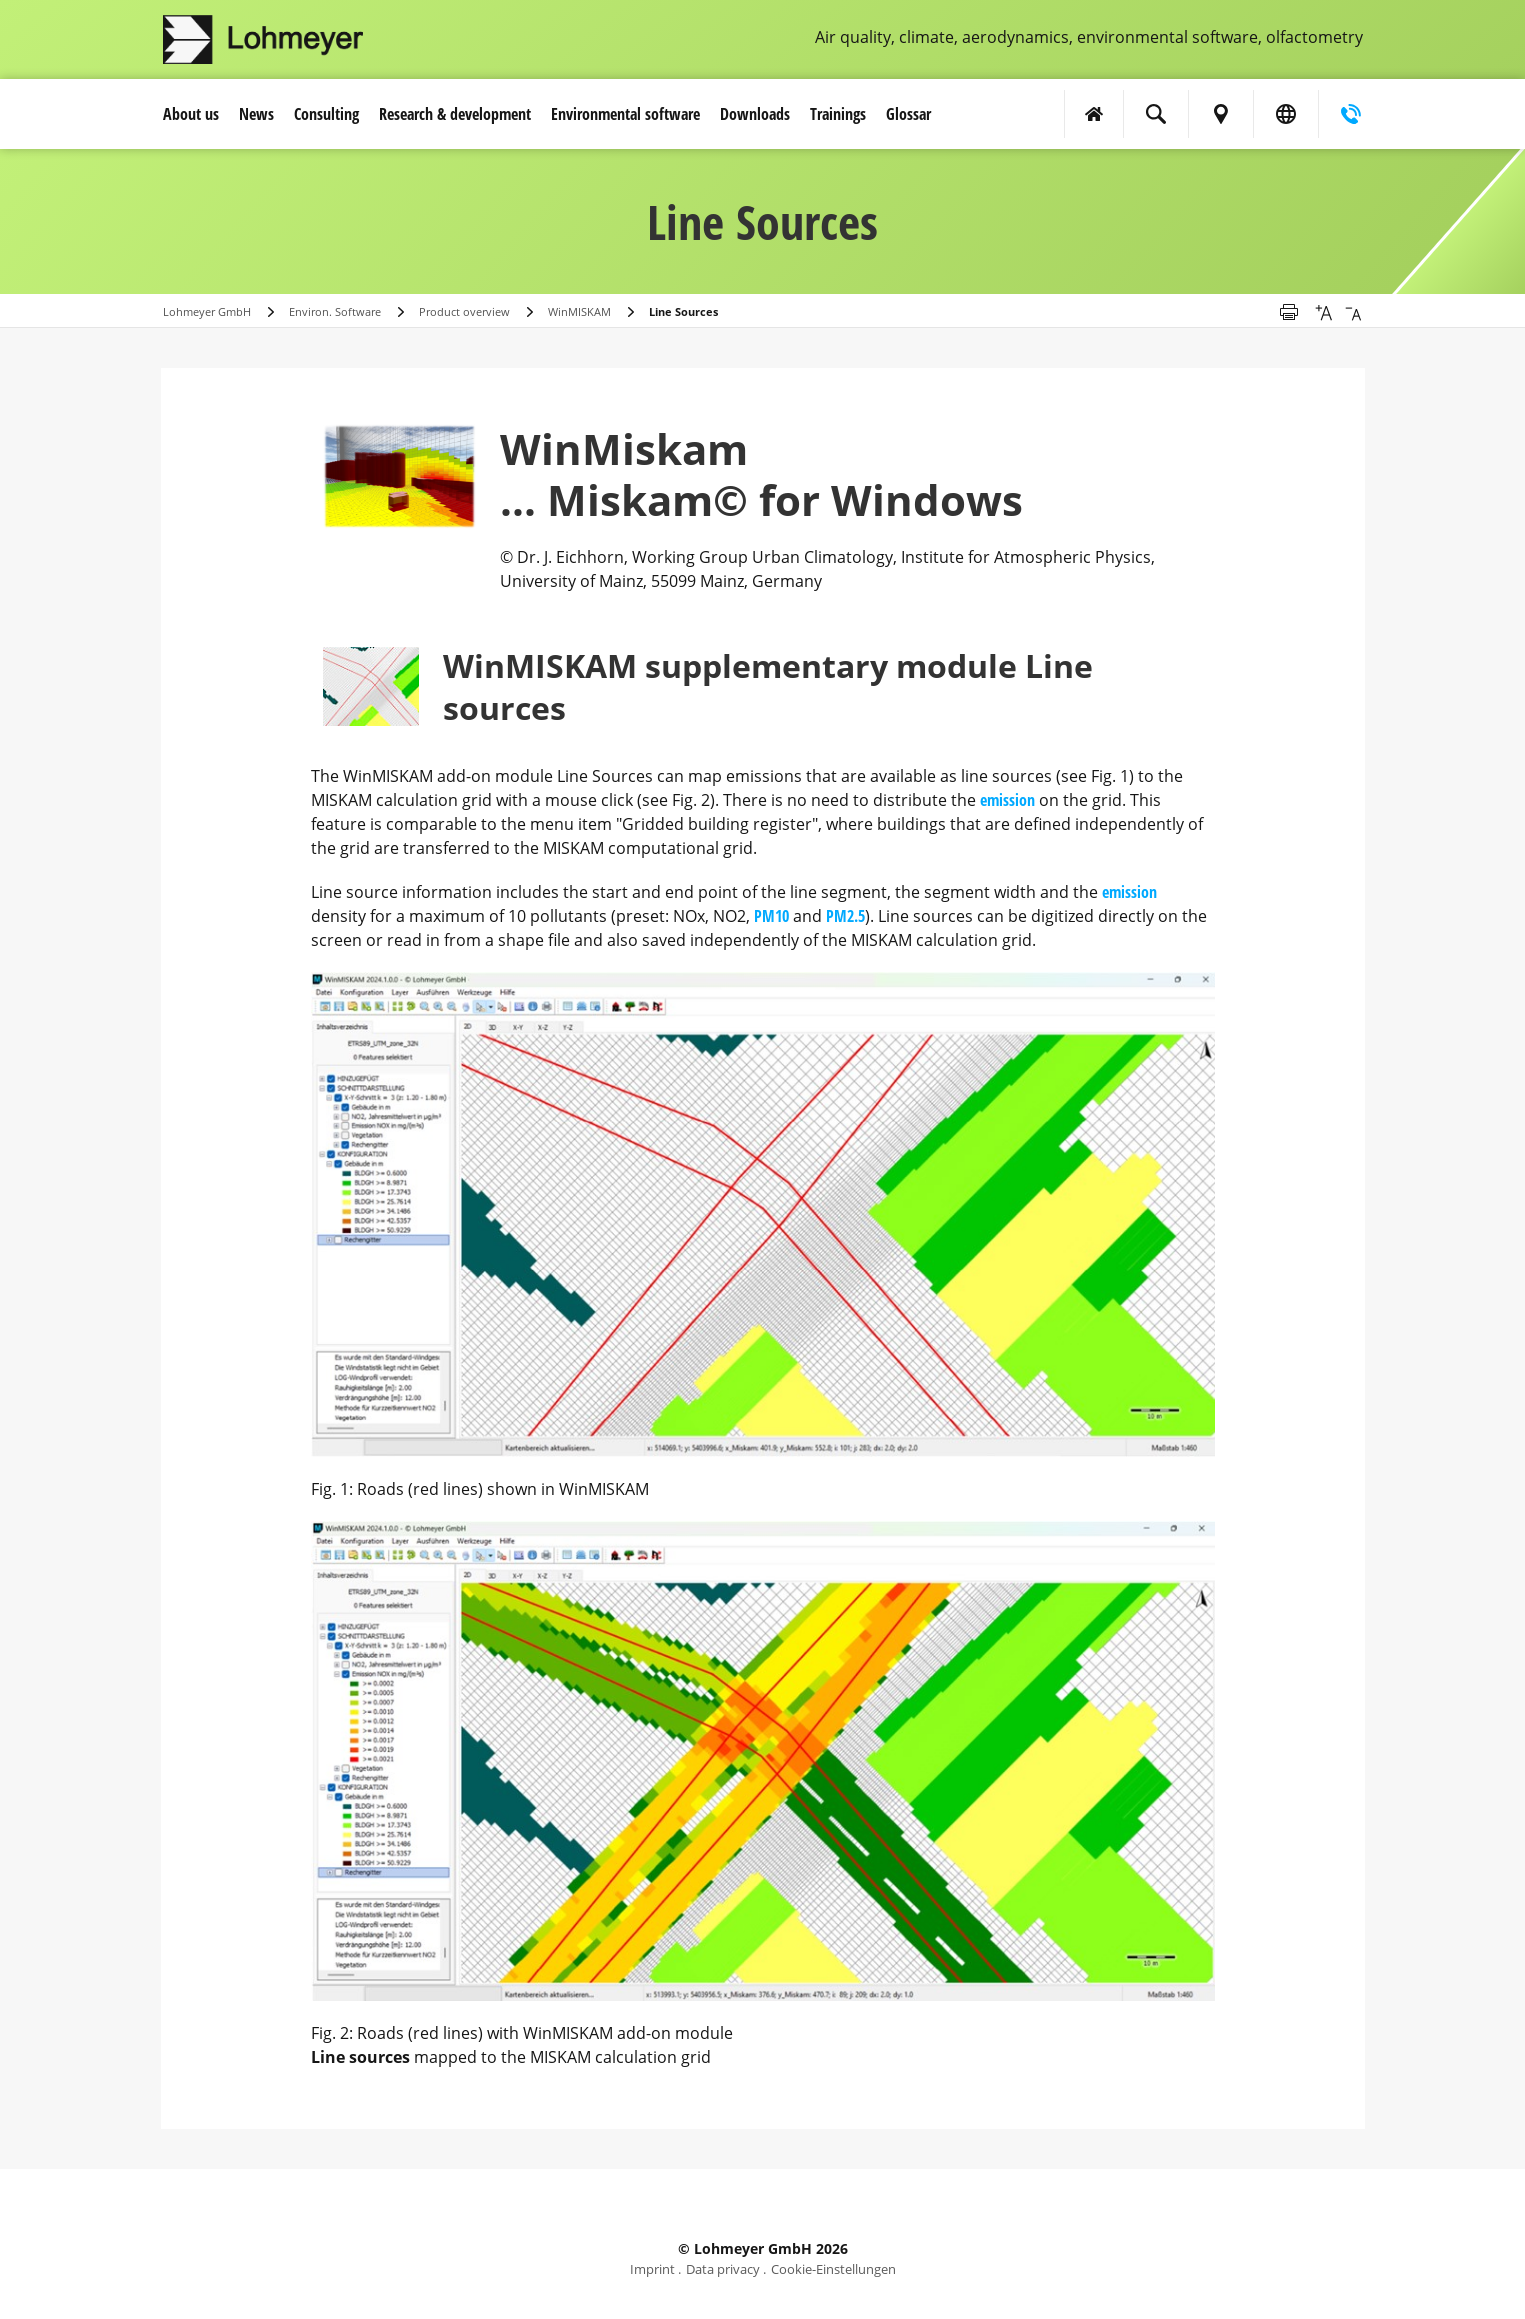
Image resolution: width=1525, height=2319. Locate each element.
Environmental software (625, 114)
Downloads (755, 114)
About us (191, 114)
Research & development (455, 114)
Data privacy (723, 2269)
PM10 (771, 916)
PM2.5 (845, 916)
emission (1007, 800)
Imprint (652, 2269)
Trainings (838, 114)
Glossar (908, 114)
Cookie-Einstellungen (833, 2269)
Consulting (326, 114)
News (256, 114)
